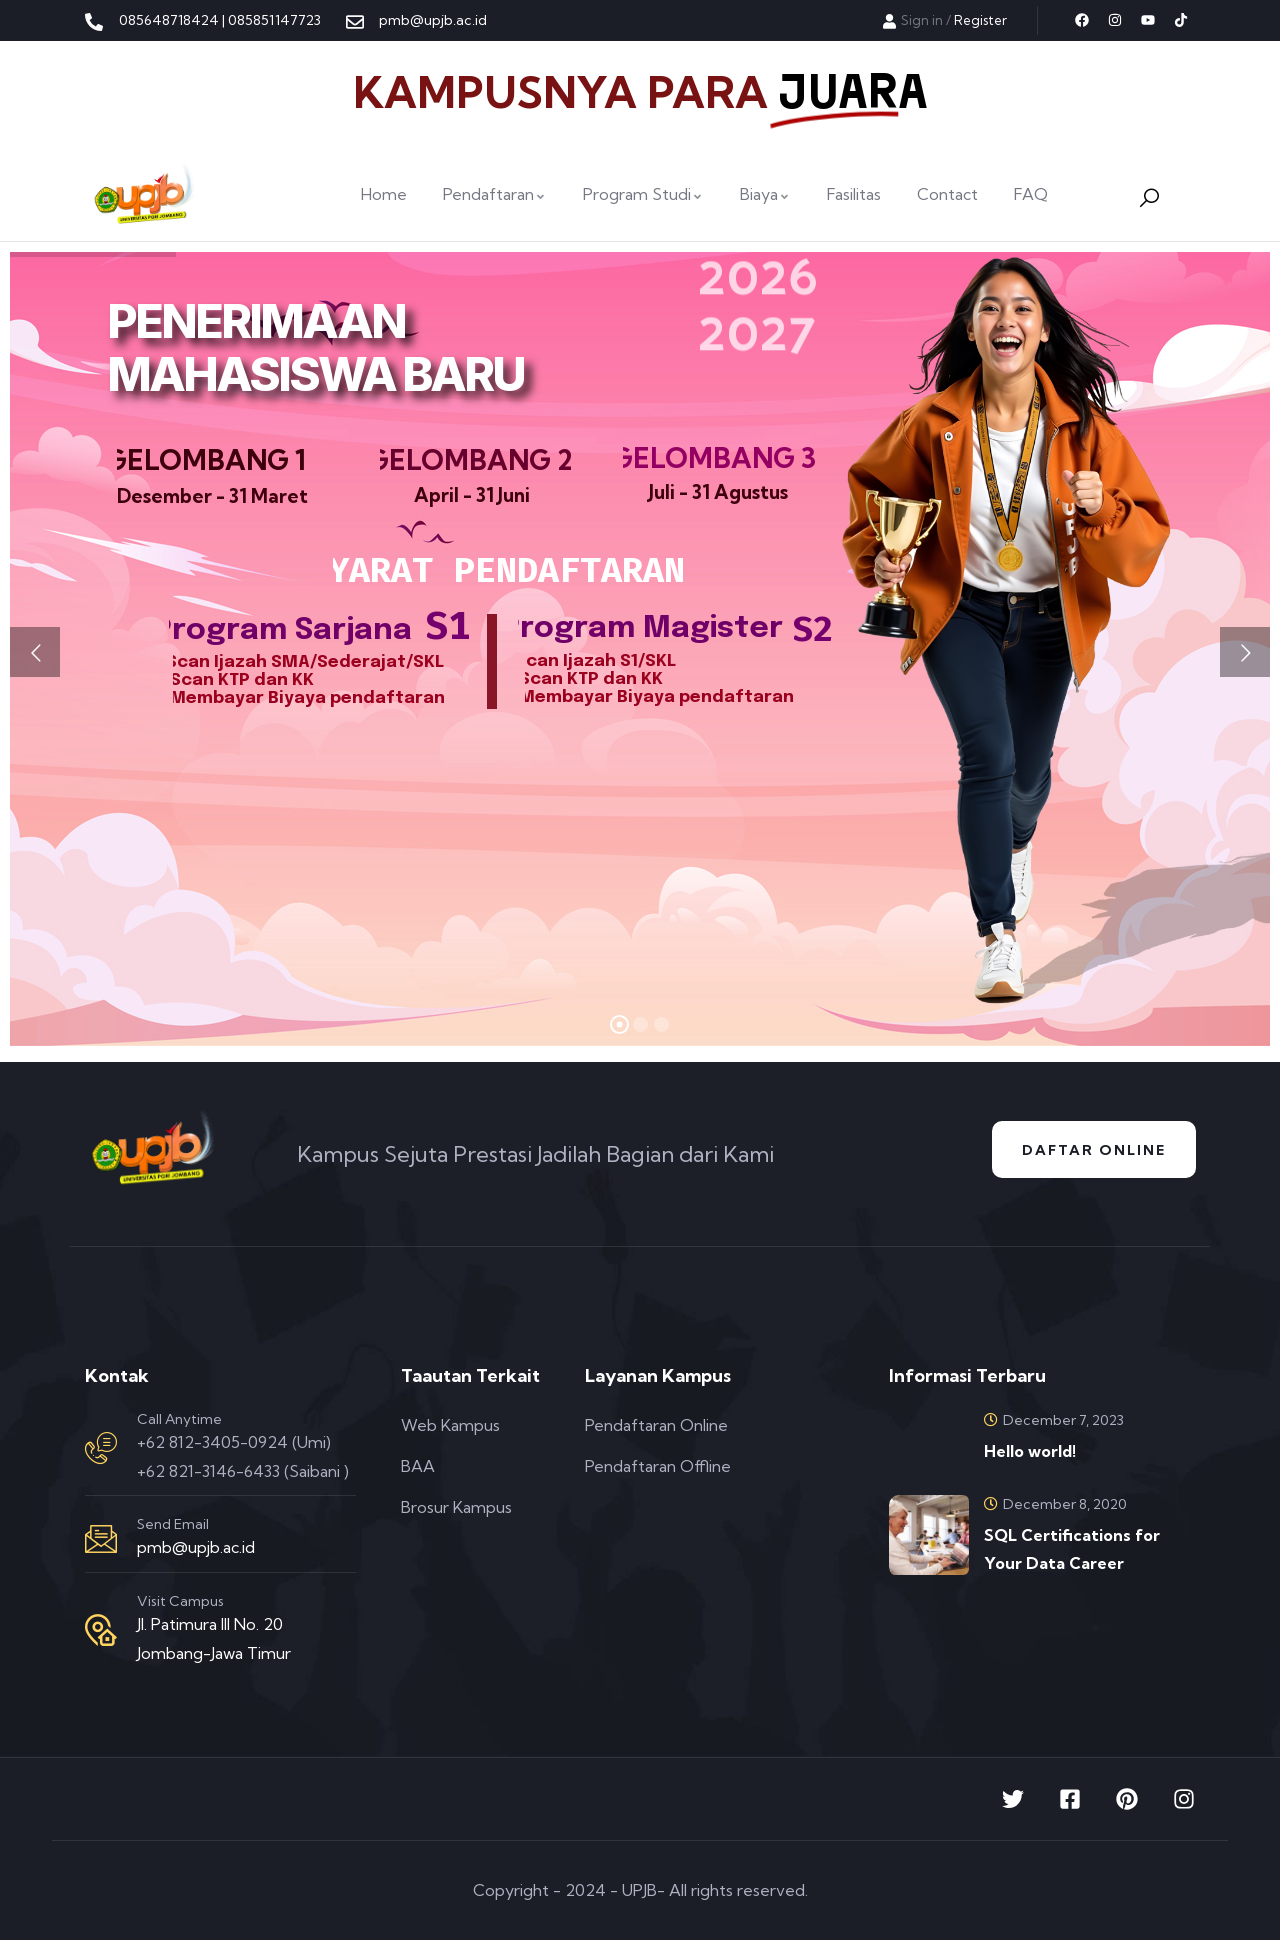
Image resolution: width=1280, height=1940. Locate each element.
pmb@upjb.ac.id (196, 1547)
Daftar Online (1094, 1150)
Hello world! (1030, 1451)
